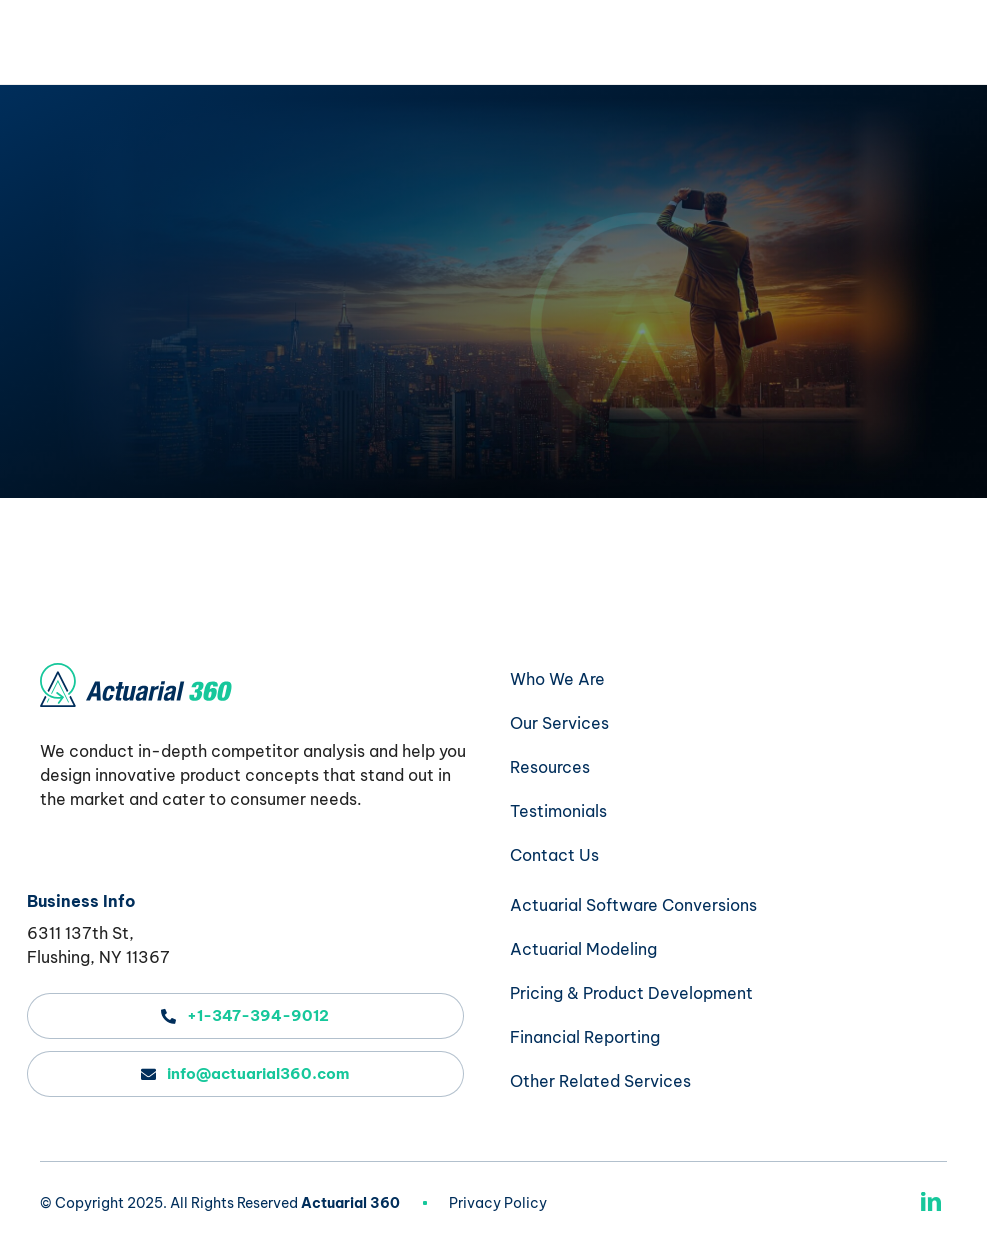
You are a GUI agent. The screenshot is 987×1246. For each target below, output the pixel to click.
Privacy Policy (498, 1203)
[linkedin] (931, 1202)
